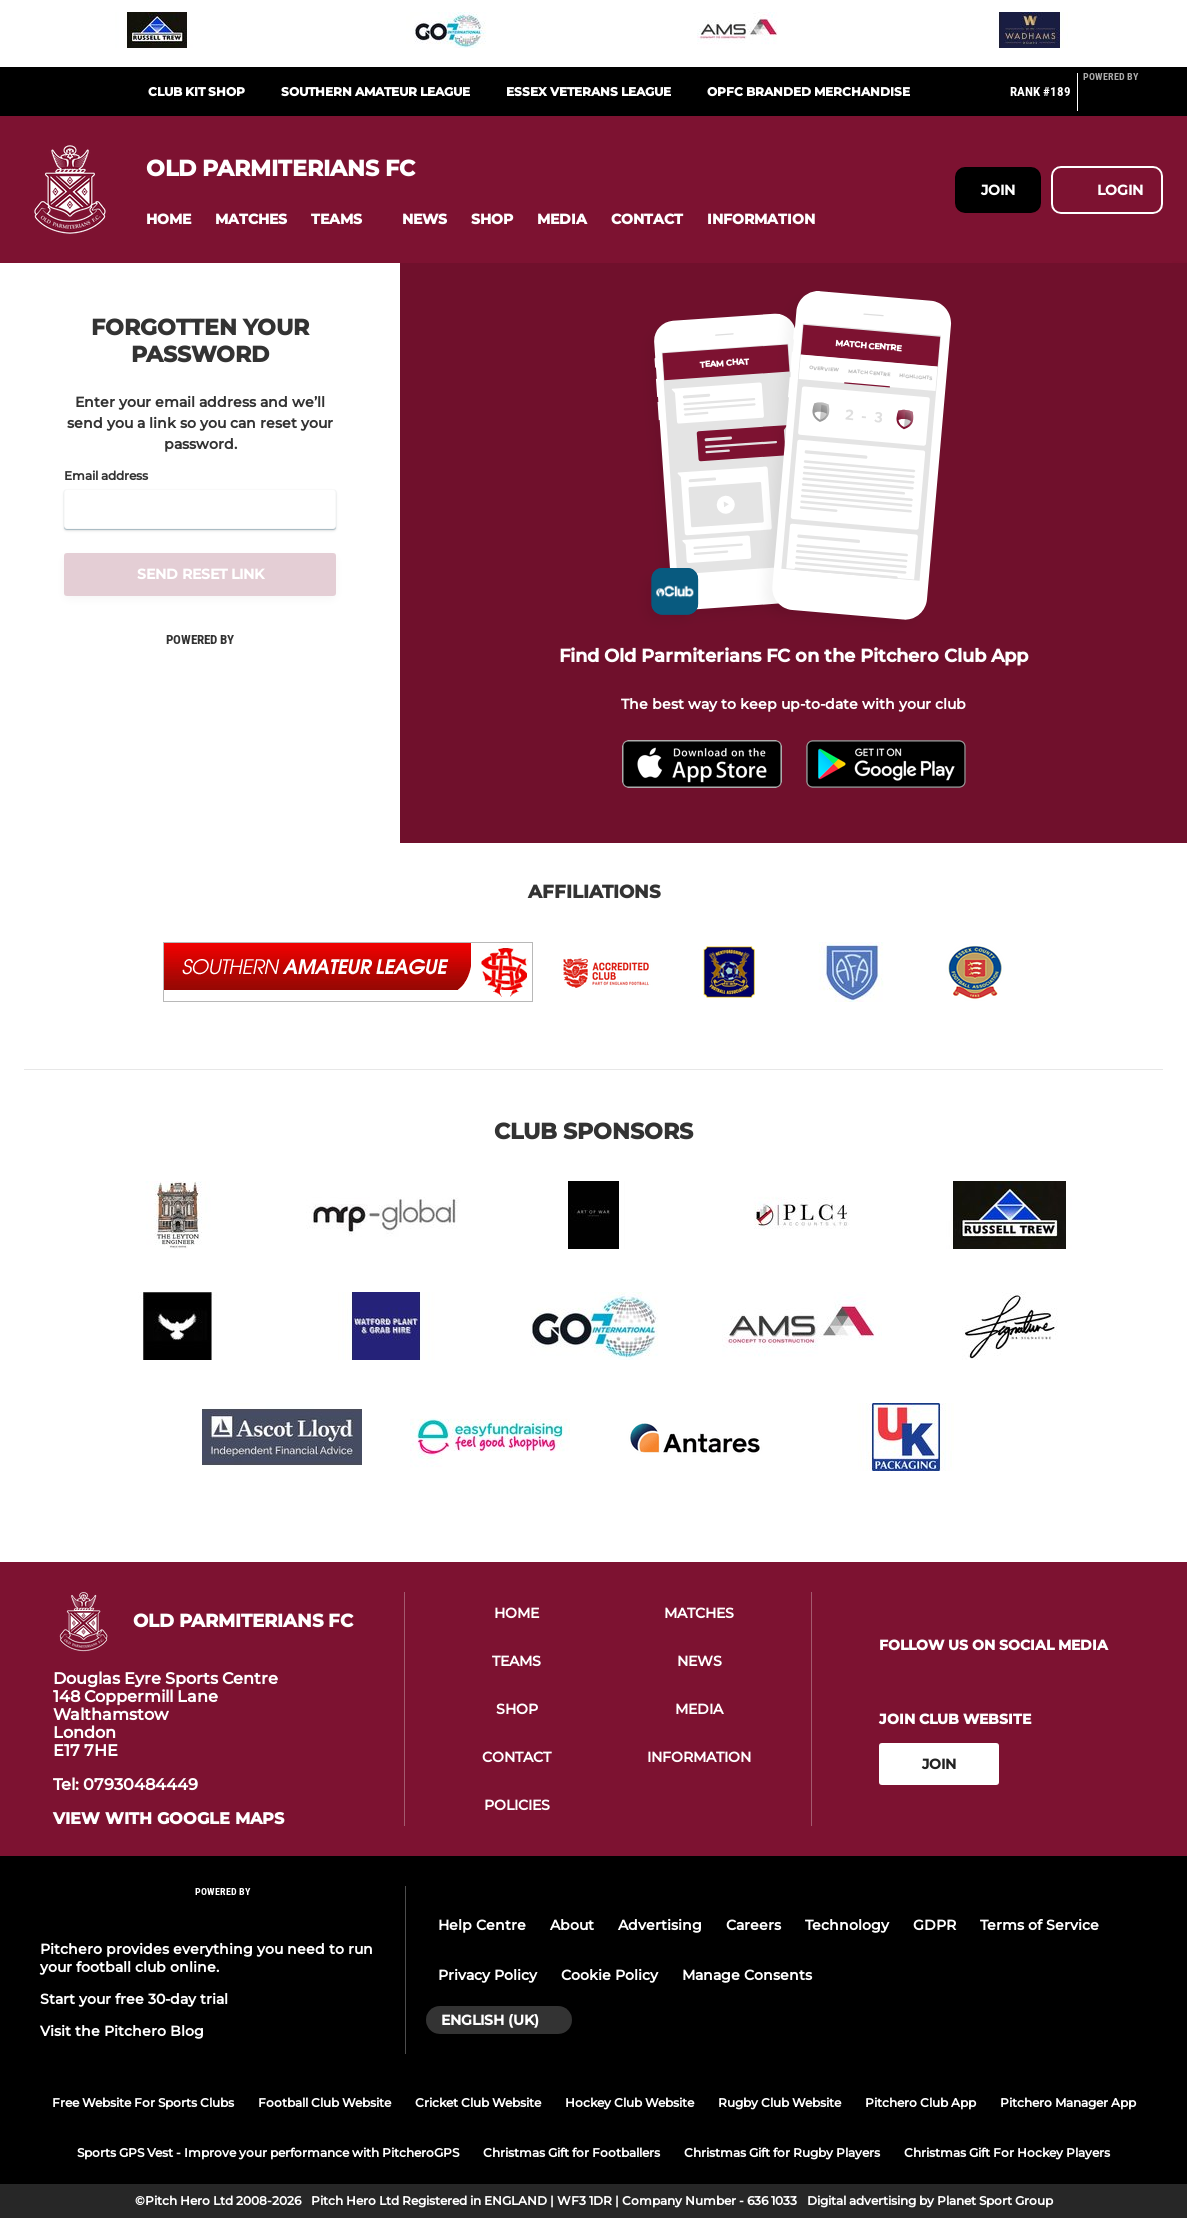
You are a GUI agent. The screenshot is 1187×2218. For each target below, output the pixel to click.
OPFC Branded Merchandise (808, 91)
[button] (168, 219)
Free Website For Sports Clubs (143, 2102)
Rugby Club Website (779, 2102)
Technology (847, 1925)
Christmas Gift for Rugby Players (782, 2152)
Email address (106, 476)
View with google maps (168, 1819)
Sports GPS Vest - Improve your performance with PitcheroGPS (268, 2152)
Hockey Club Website (629, 2102)
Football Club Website (324, 2102)
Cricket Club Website (478, 2102)
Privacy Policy (487, 1975)
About (572, 1925)
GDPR (934, 1925)
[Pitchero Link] (1123, 100)
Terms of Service (1039, 1925)
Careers (753, 1925)
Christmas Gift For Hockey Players (1007, 2152)
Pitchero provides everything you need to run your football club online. (206, 1958)
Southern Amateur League (375, 91)
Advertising (660, 1925)
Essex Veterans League (588, 91)
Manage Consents (747, 1975)
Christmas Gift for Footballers (571, 2152)
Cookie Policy (609, 1975)
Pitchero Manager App (1068, 2102)
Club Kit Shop (196, 91)
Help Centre (482, 1925)
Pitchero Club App (920, 2102)
